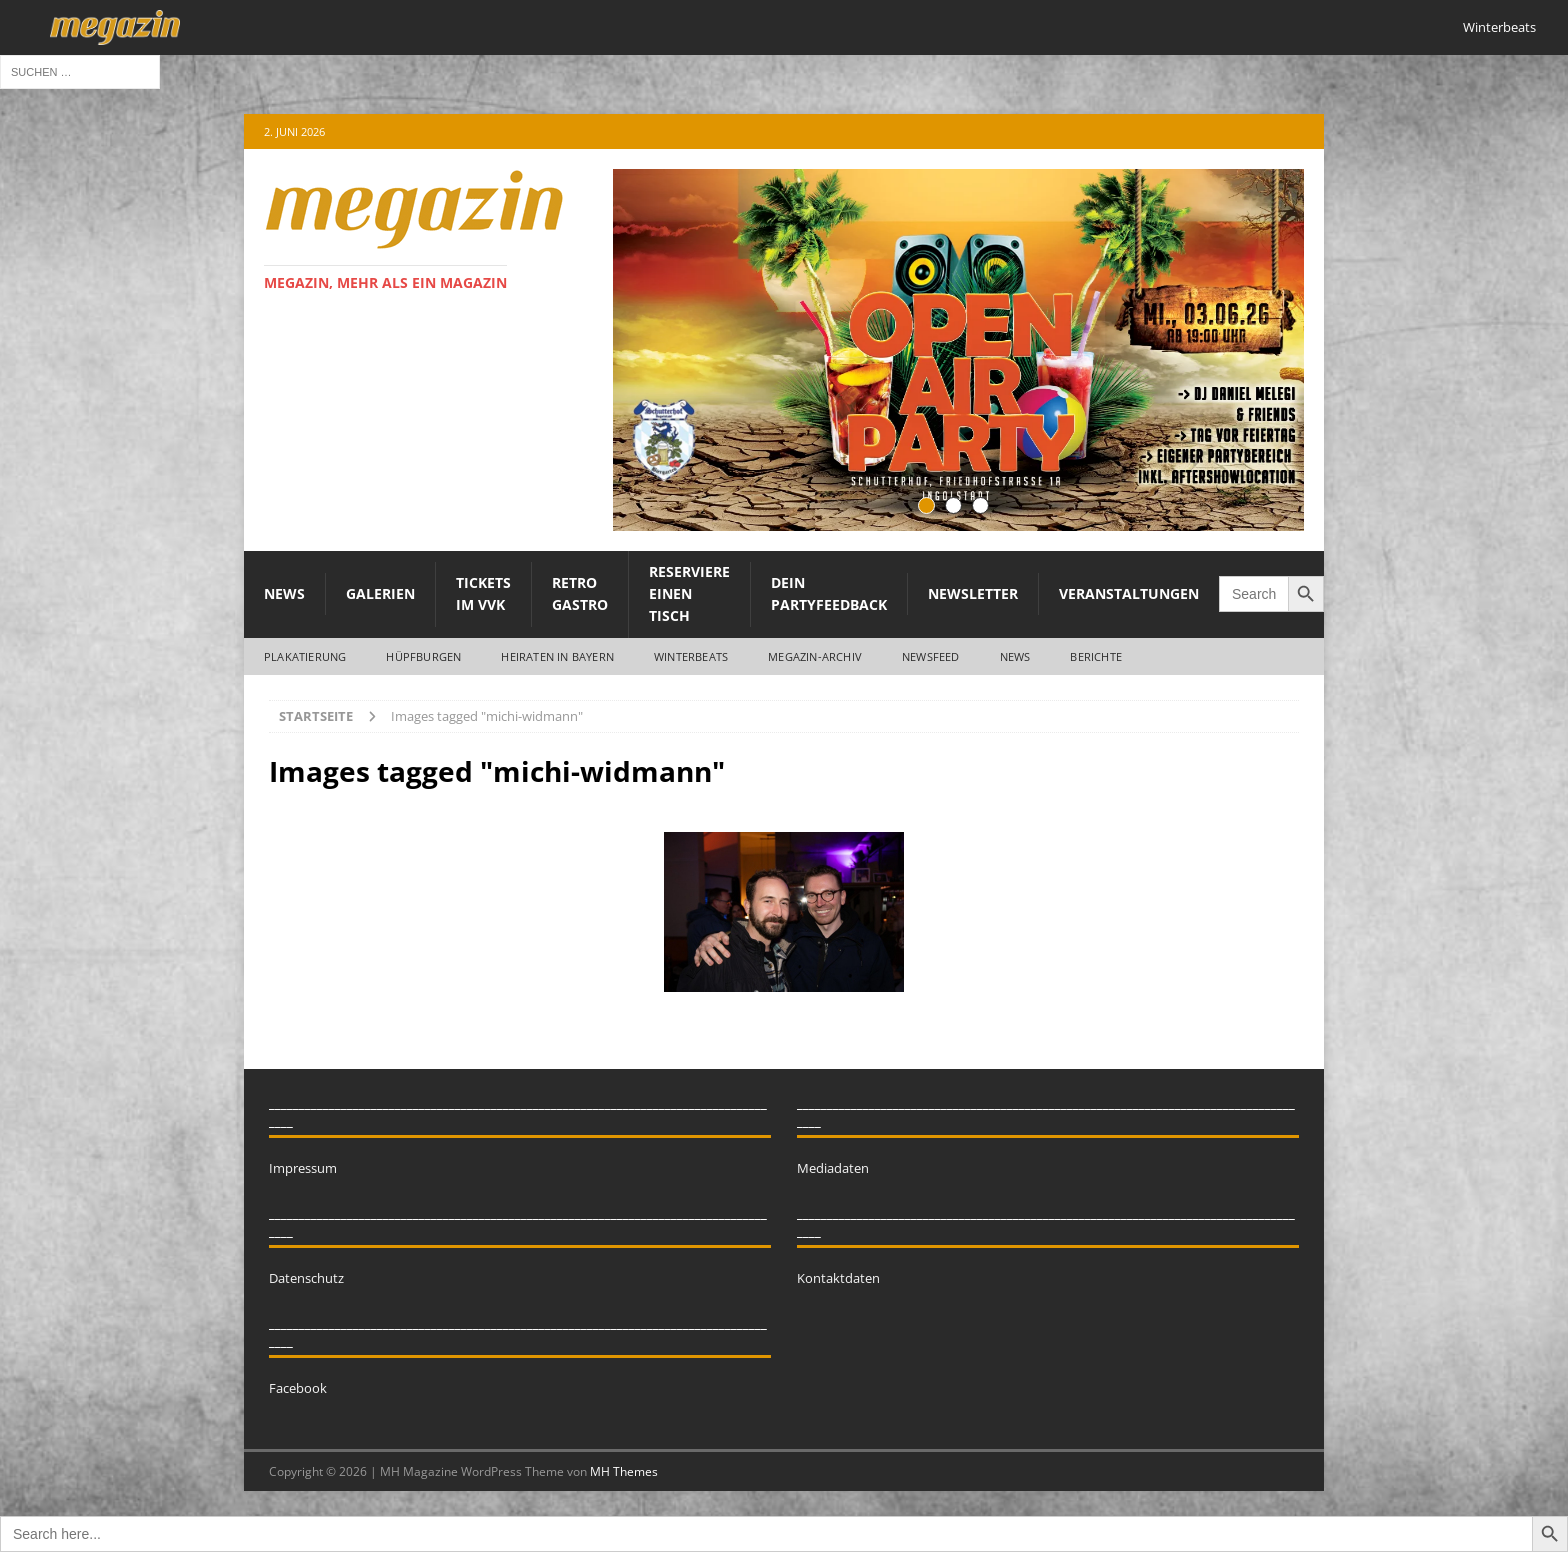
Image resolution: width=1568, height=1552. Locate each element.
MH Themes (624, 1471)
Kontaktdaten (838, 1278)
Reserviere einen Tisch (689, 594)
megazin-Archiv (815, 656)
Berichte (1096, 656)
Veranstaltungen (1129, 593)
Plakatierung (305, 656)
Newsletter (973, 593)
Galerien (380, 593)
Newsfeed (931, 656)
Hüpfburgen (423, 656)
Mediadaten (833, 1168)
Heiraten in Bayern (557, 656)
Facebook (298, 1388)
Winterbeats (1499, 27)
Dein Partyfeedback (829, 593)
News (284, 593)
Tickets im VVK (483, 593)
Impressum (303, 1168)
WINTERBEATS (691, 656)
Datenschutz (306, 1278)
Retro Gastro (580, 593)
